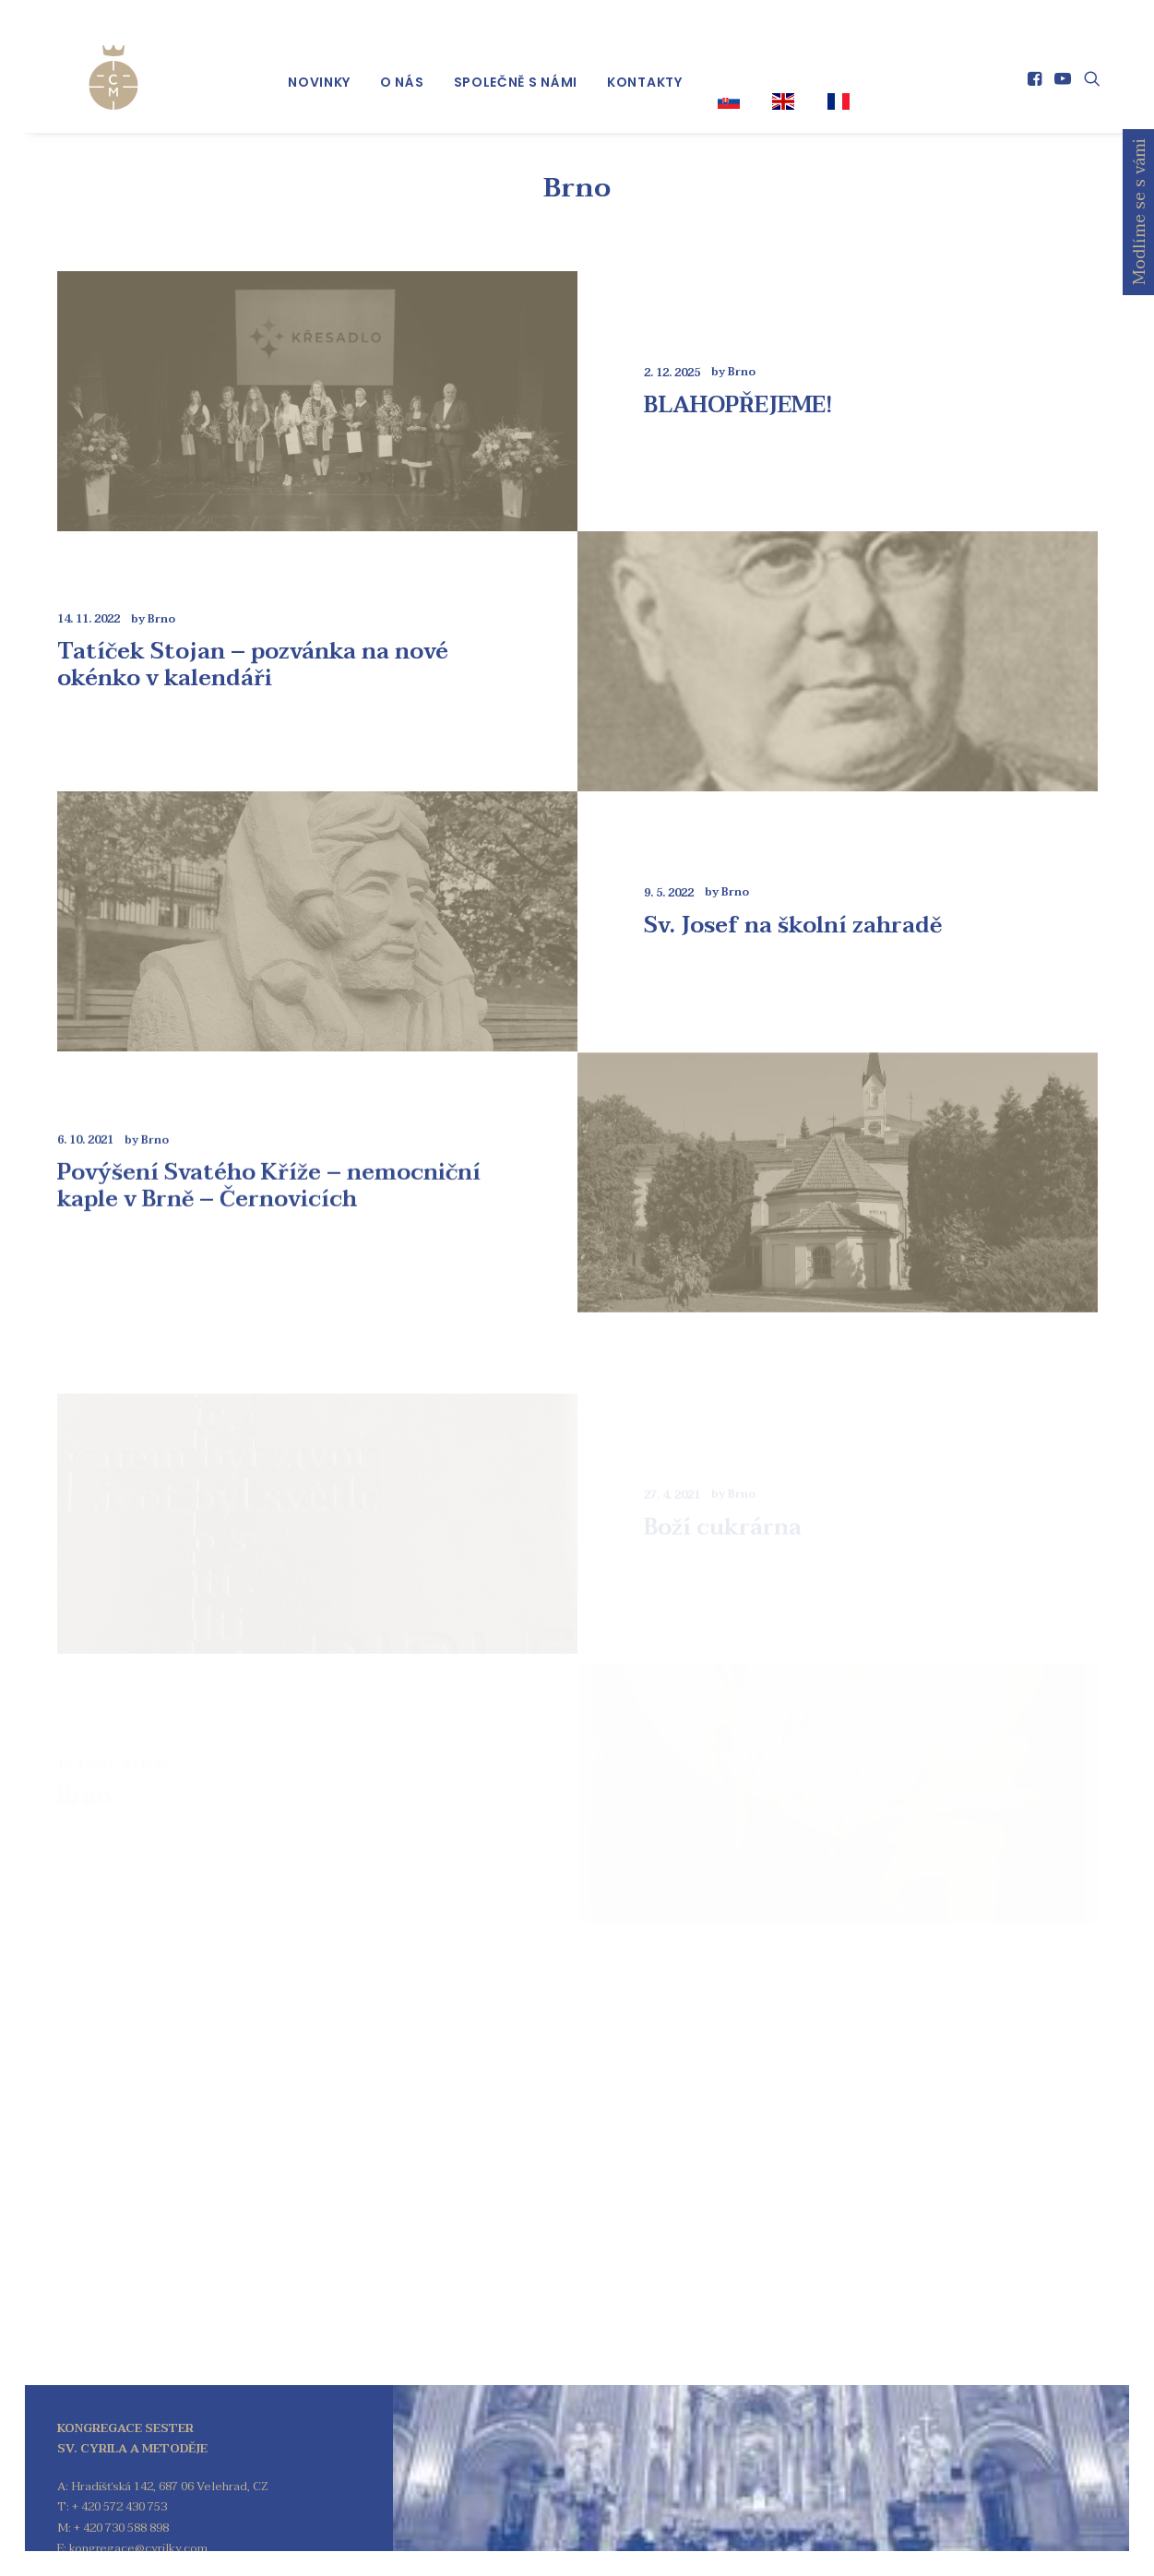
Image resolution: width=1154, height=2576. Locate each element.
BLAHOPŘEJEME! (738, 364)
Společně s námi (516, 65)
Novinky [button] (319, 65)
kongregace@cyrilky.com (138, 2508)
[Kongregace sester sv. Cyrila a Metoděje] (86, 57)
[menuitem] (319, 65)
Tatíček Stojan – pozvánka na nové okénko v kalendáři (252, 624)
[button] (1036, 62)
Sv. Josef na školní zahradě (793, 956)
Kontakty (645, 65)
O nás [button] (402, 65)
